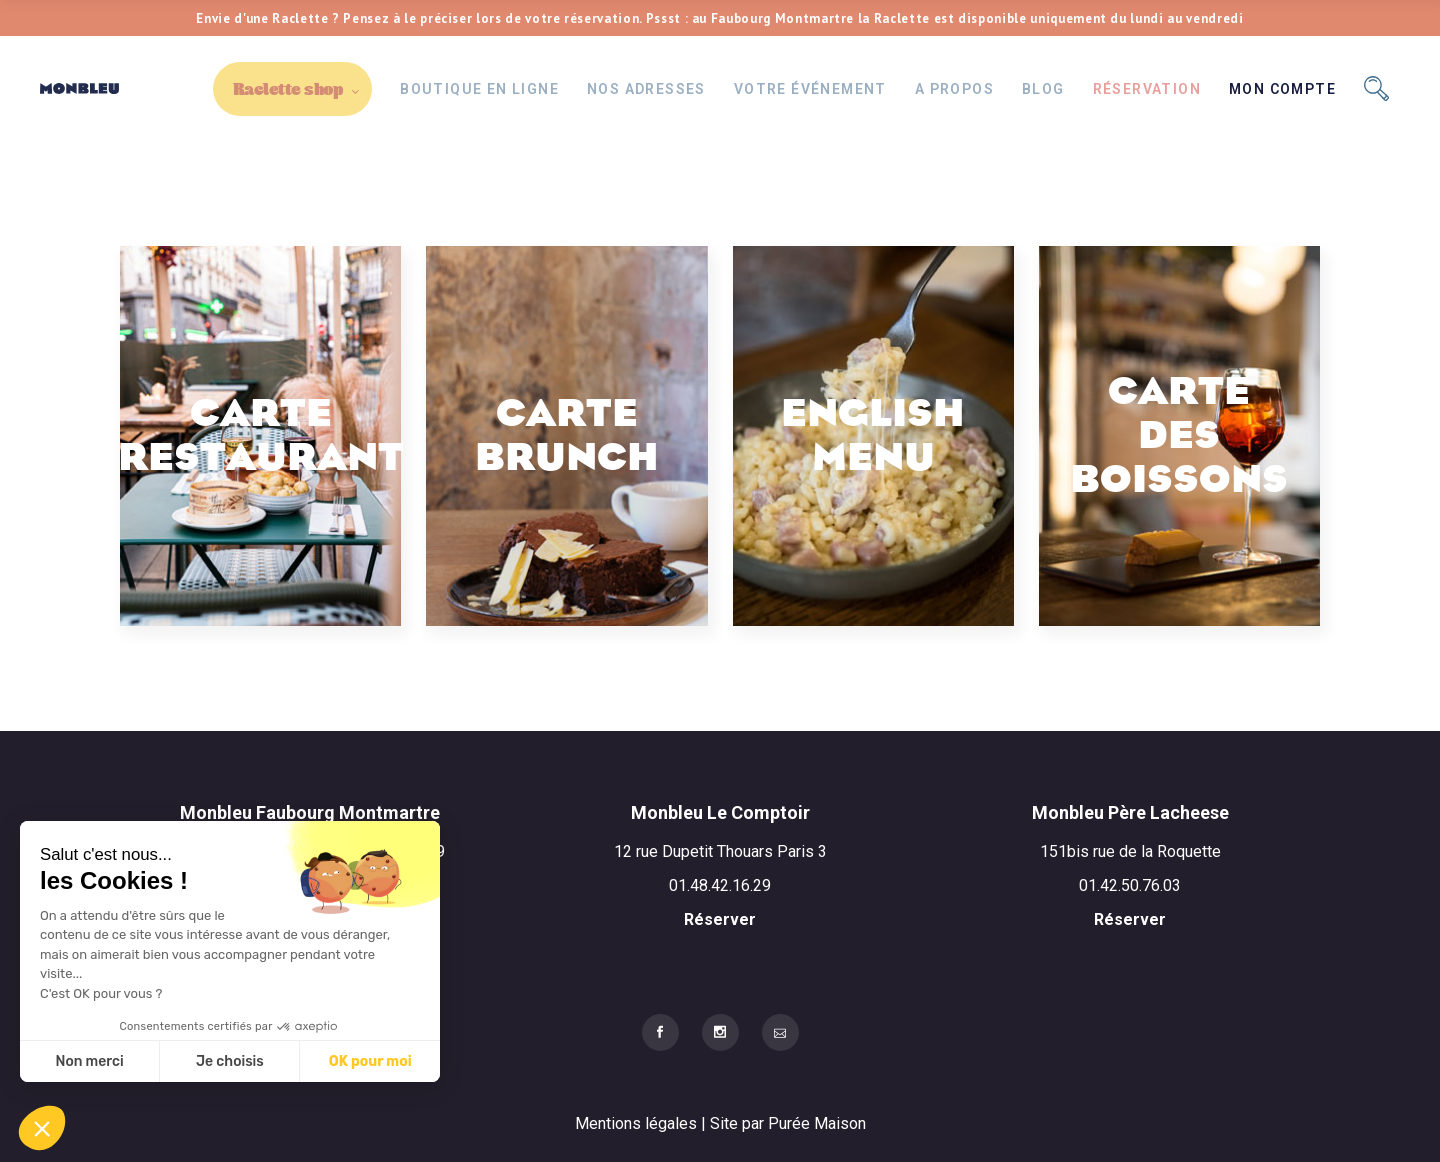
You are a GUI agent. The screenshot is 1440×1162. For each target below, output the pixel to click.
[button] (42, 1128)
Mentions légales (638, 1123)
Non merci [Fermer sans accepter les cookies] (89, 1061)
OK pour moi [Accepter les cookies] (370, 1061)
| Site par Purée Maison (783, 1123)
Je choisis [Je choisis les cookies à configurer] (230, 1061)
